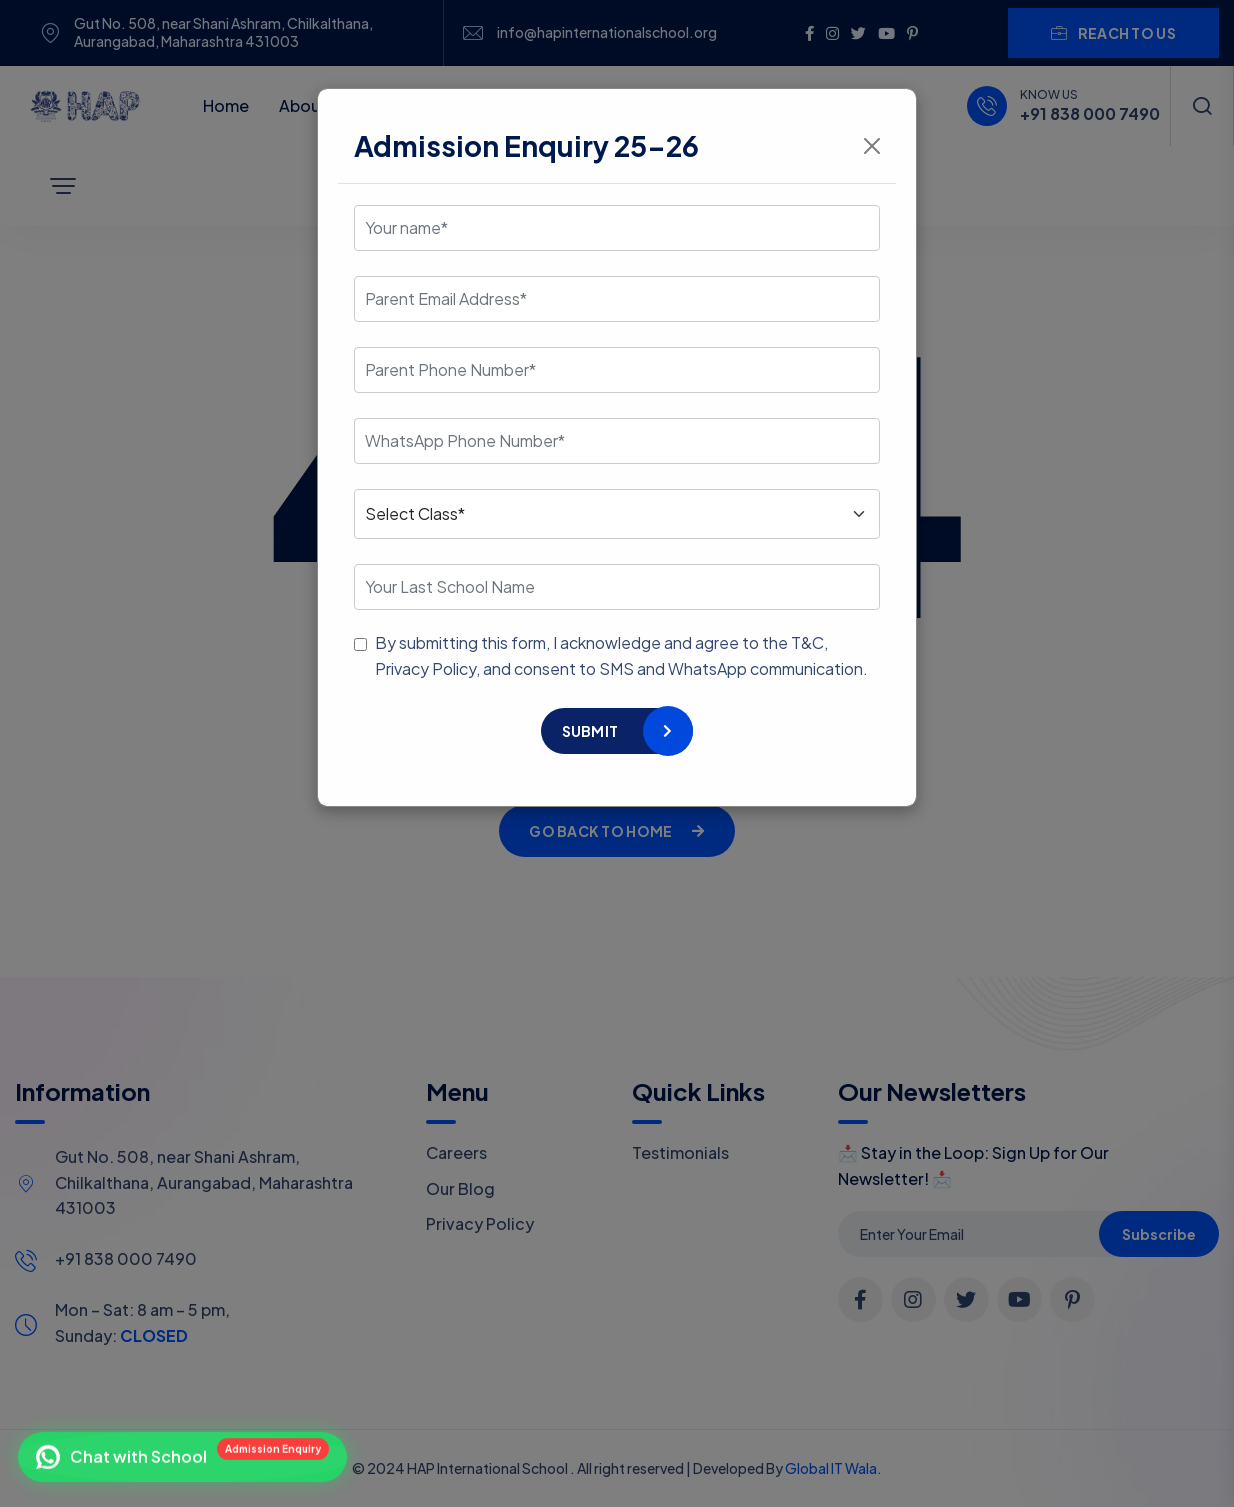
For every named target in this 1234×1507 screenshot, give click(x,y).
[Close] (872, 146)
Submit (590, 731)
